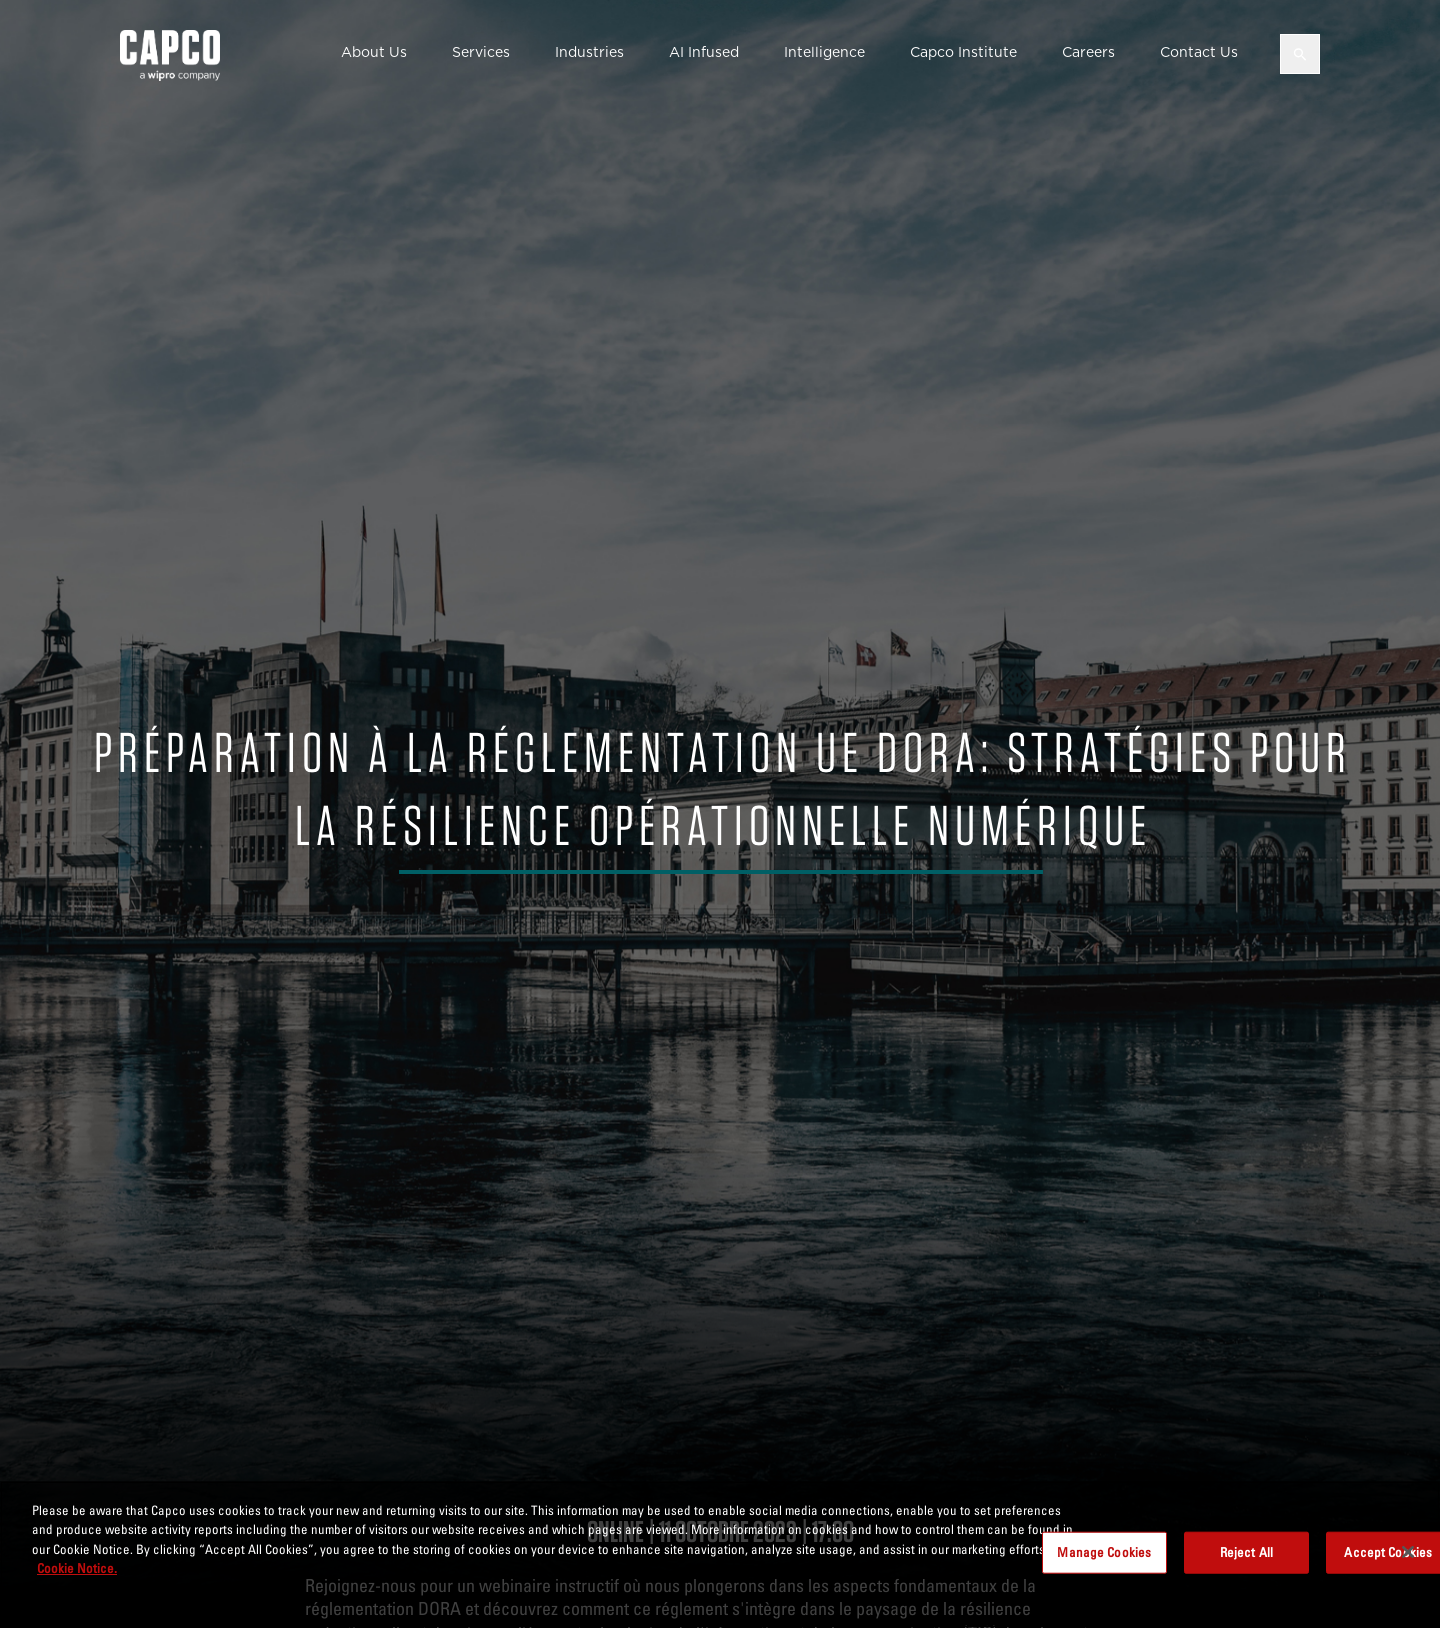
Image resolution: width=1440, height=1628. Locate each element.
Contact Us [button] (1199, 52)
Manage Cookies (1104, 1552)
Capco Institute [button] (963, 52)
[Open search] (1300, 54)
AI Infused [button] (704, 52)
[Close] (1408, 1552)
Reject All (1246, 1552)
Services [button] (481, 52)
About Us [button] (374, 52)
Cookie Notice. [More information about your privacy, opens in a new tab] (77, 1568)
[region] (720, 1554)
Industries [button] (589, 52)
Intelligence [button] (824, 52)
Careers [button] (1088, 52)
